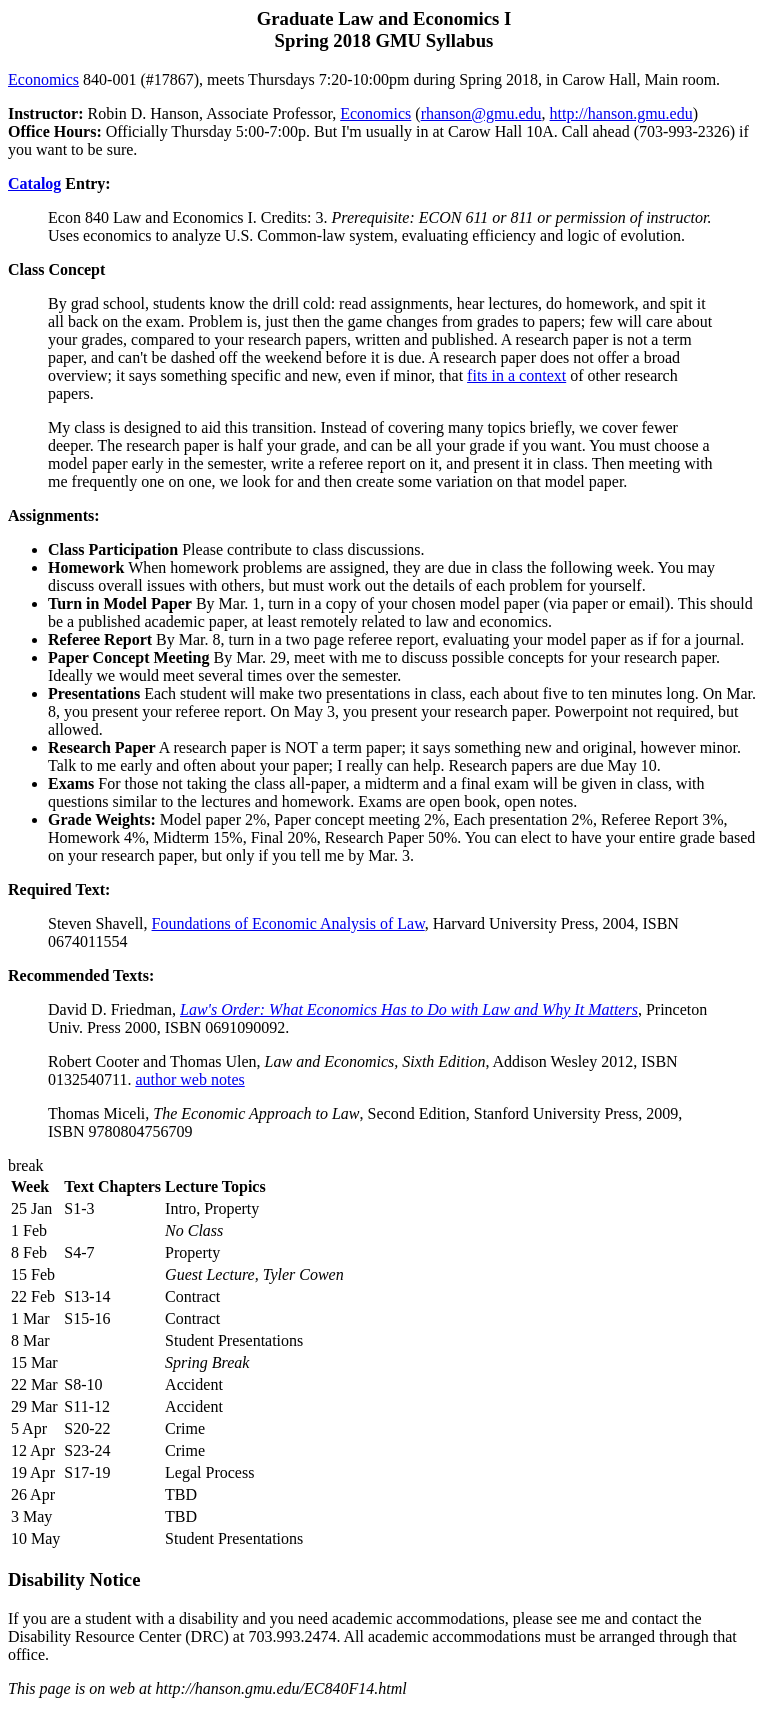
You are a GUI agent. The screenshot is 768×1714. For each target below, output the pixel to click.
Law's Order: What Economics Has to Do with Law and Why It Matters (409, 1009)
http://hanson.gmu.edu (621, 113)
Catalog (34, 183)
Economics (43, 79)
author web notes (189, 1079)
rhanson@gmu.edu (481, 113)
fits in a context (516, 375)
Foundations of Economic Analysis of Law (288, 923)
